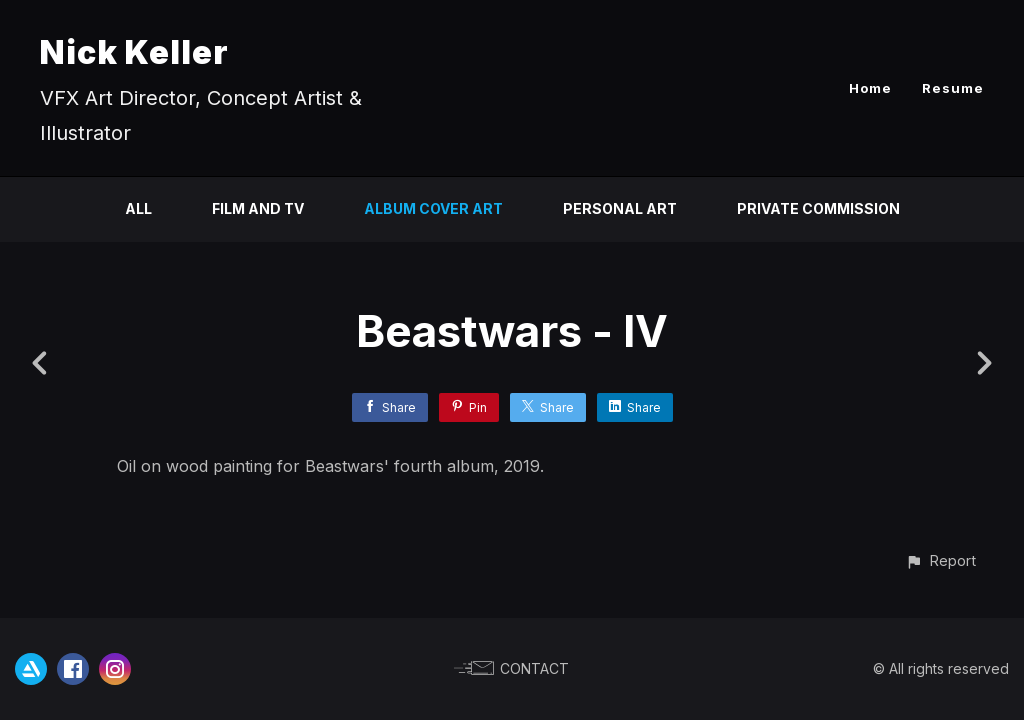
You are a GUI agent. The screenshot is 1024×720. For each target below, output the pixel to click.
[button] (940, 560)
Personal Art (620, 208)
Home (870, 88)
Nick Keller (134, 52)
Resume (953, 88)
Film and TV (258, 208)
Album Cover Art (433, 208)
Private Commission (818, 208)
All (138, 208)
